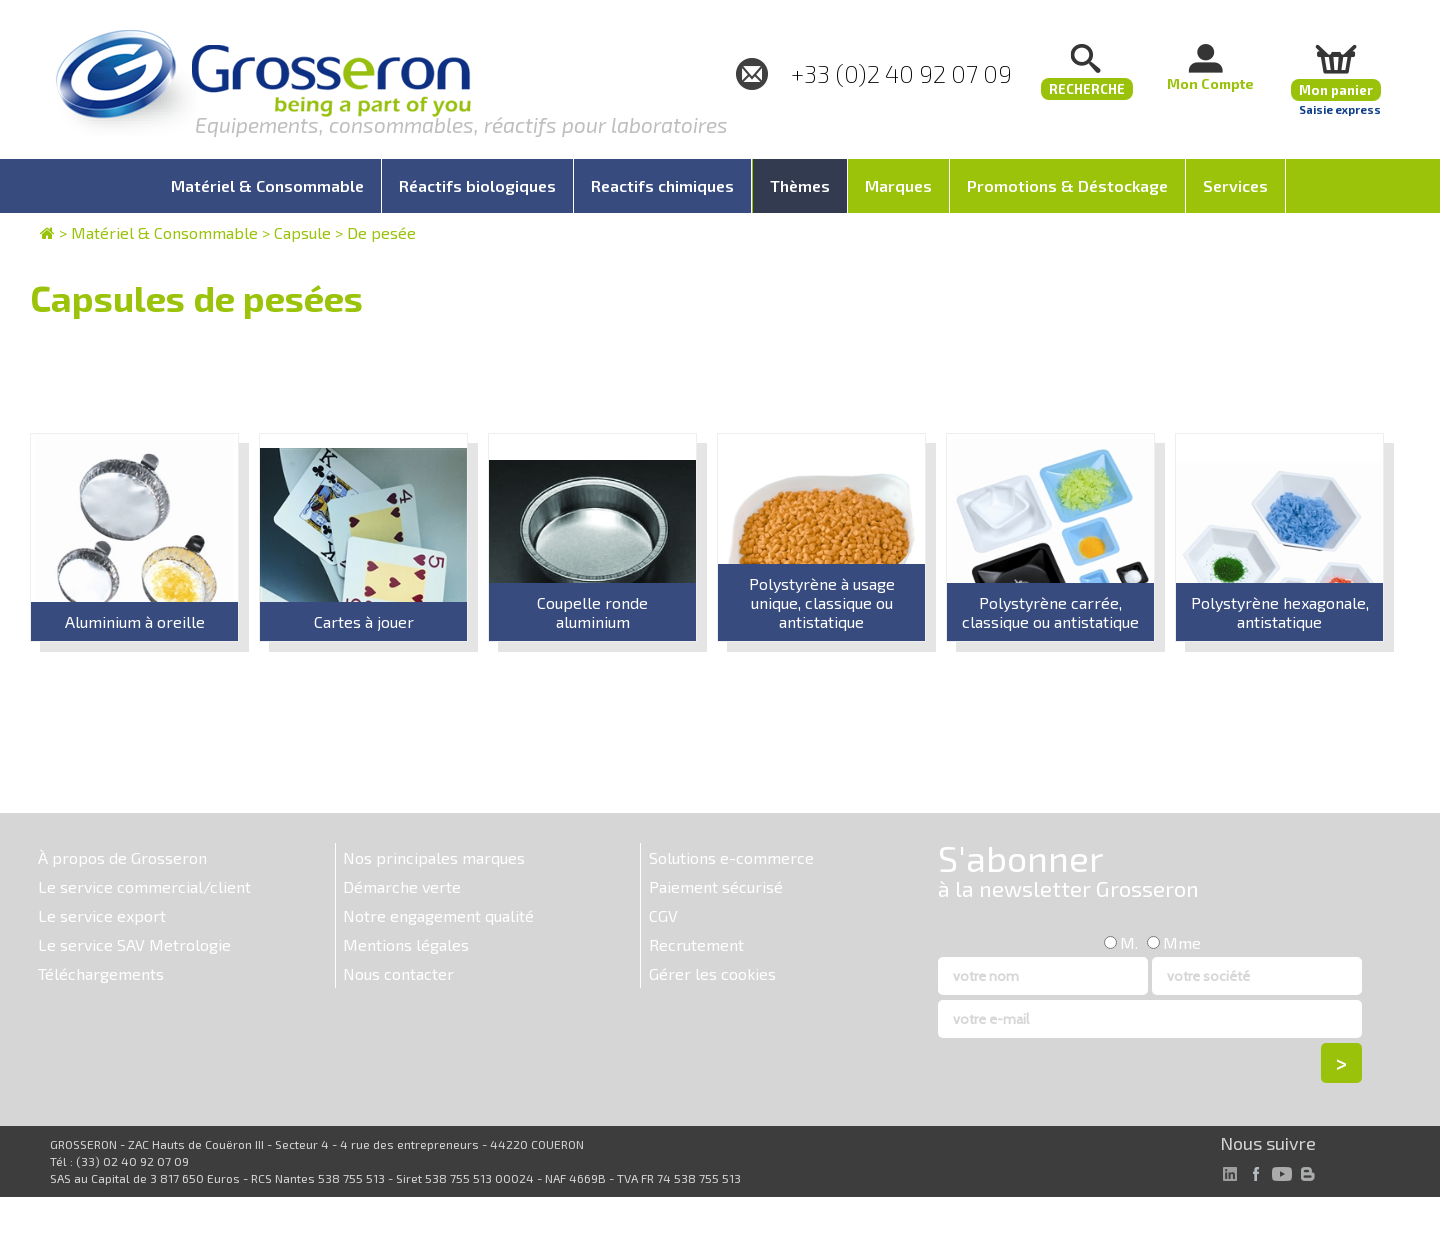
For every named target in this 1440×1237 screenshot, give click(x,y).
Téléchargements (101, 973)
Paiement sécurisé (716, 886)
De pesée (381, 232)
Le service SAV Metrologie (134, 944)
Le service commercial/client (144, 886)
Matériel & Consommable (164, 232)
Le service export (102, 915)
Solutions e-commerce (731, 857)
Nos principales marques (434, 857)
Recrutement (696, 944)
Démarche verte (402, 886)
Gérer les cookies (712, 973)
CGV (663, 915)
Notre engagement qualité (438, 915)
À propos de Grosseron (122, 857)
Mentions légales (406, 944)
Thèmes (800, 185)
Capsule (302, 232)
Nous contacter (398, 973)
